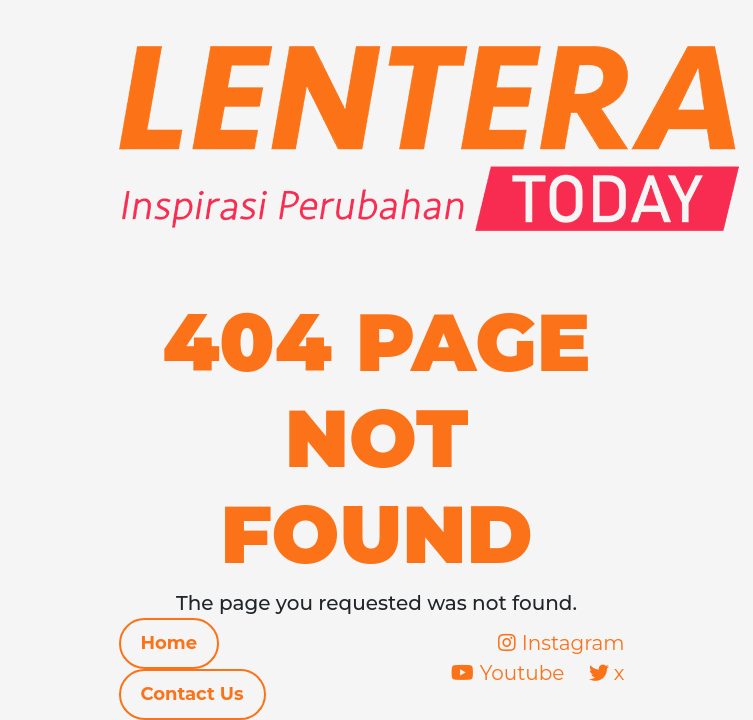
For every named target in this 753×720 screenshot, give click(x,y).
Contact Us (192, 694)
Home (169, 643)
